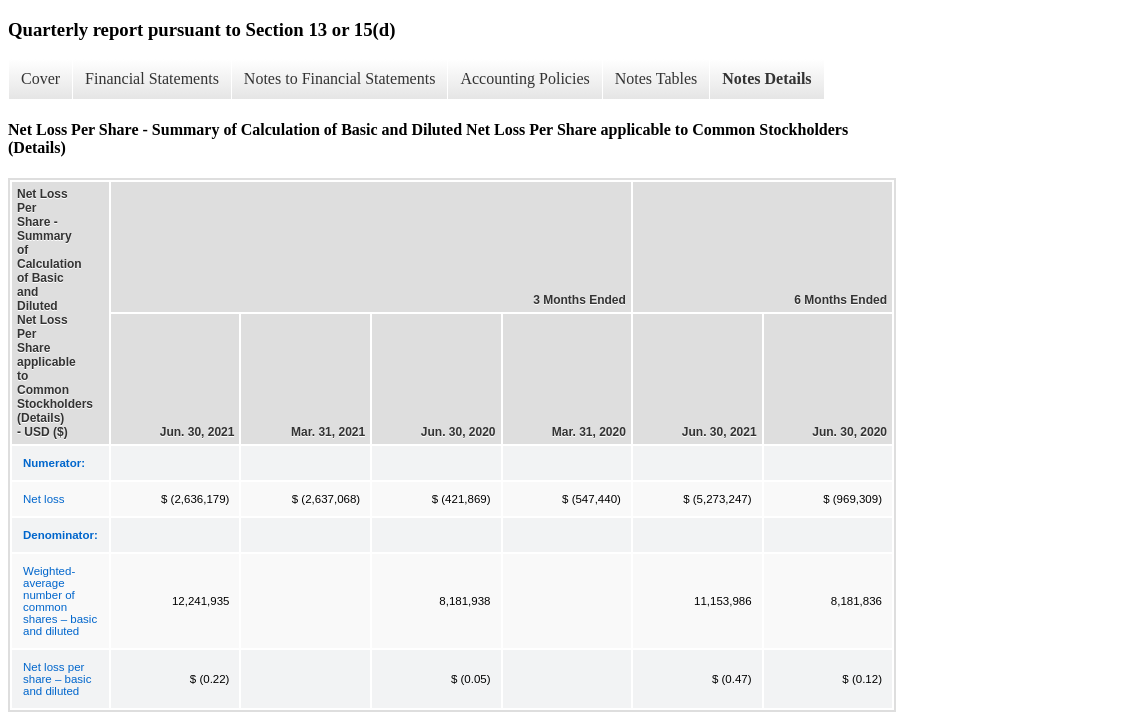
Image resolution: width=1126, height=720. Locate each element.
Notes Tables (656, 78)
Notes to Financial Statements (340, 78)
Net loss (44, 499)
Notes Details (766, 78)
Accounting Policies (524, 78)
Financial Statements (152, 78)
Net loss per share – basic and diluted (57, 679)
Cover (40, 78)
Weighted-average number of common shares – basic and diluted (60, 601)
